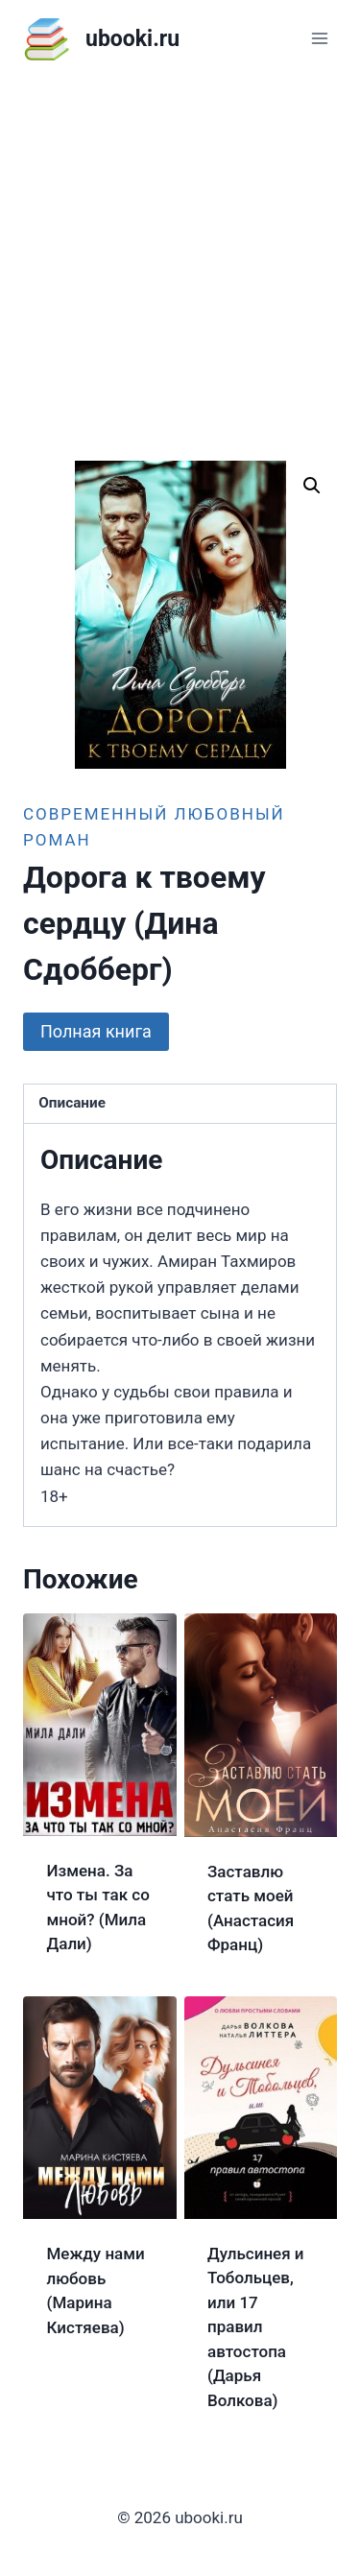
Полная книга (96, 1031)
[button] (312, 485)
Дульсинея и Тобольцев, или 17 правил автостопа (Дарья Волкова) (255, 2327)
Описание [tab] (72, 1102)
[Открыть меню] (319, 38)
